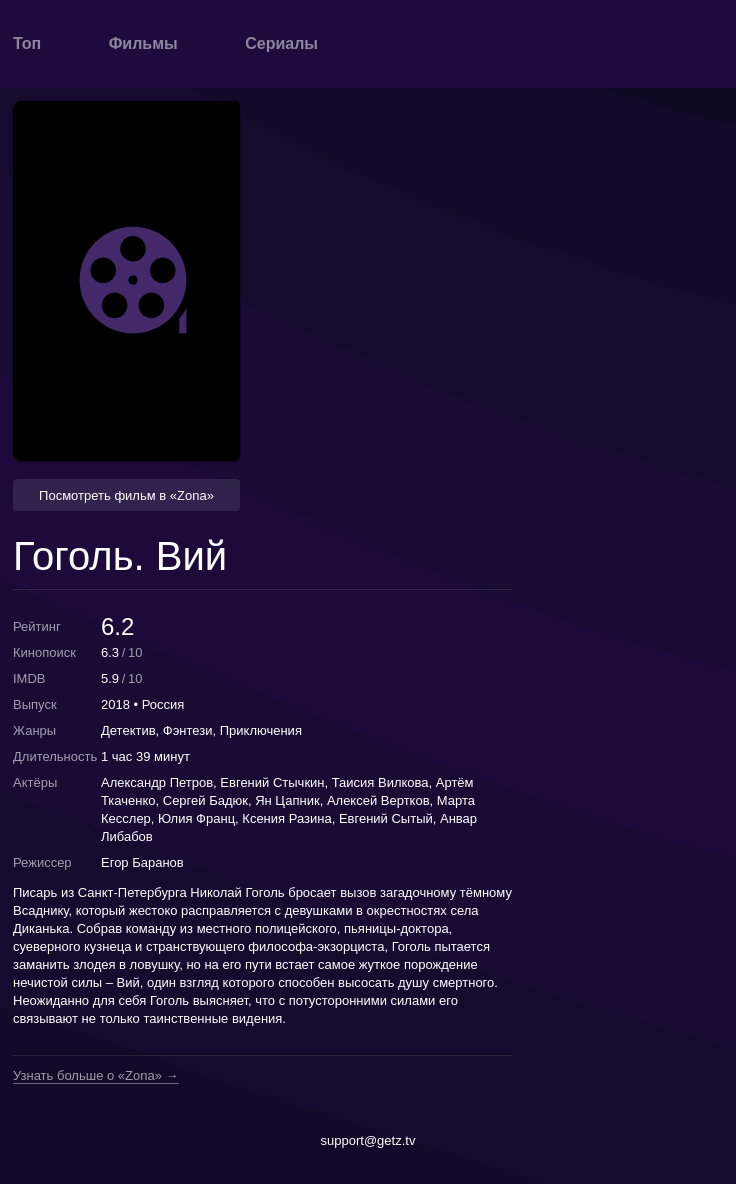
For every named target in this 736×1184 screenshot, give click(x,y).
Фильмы (143, 43)
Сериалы (281, 43)
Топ (27, 43)
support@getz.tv (368, 1140)
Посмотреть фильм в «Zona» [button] (126, 495)
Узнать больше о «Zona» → (96, 1076)
